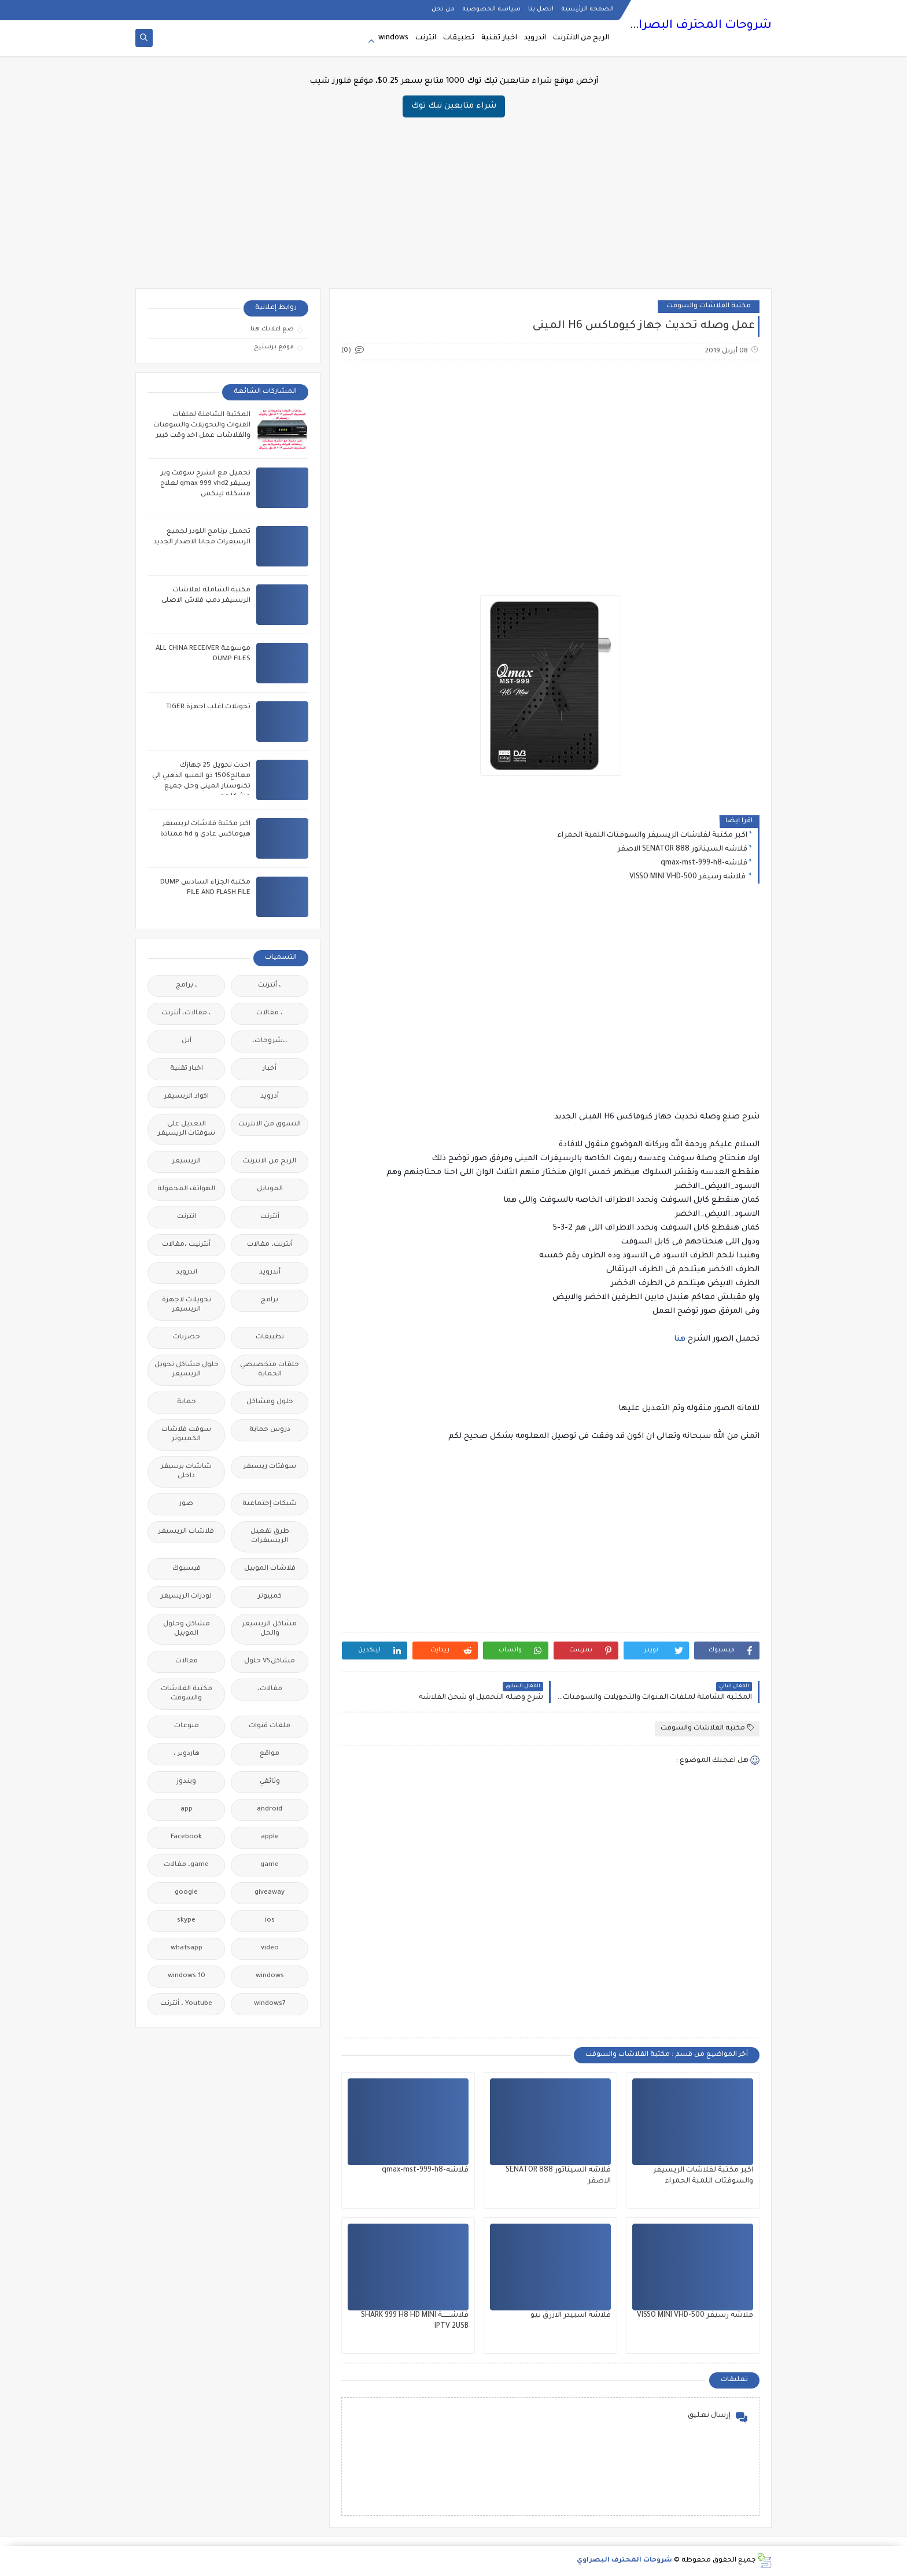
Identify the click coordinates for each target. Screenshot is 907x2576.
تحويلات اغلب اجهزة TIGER (208, 707)
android (269, 1809)
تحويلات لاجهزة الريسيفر (186, 1305)
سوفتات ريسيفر (270, 1467)
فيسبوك (186, 1569)
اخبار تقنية (499, 38)
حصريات (186, 1337)
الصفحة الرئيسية (587, 9)
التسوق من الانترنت (269, 1124)
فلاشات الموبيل (270, 1569)
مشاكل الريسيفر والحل (269, 1629)
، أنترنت (269, 985)
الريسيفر (186, 1161)
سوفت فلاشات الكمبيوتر (186, 1434)
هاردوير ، (187, 1754)
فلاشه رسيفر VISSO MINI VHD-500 (688, 877)
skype (186, 1920)
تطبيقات (458, 38)
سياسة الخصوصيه (491, 9)
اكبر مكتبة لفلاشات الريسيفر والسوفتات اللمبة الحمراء (652, 835)
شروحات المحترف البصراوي (697, 26)
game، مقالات (186, 1865)
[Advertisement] (453, 198)
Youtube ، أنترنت (186, 2004)
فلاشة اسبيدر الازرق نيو (570, 2316)
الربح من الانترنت (581, 38)
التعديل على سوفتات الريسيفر (186, 1129)
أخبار (269, 1069)
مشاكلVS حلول (269, 1661)
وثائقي (270, 1782)
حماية (186, 1402)
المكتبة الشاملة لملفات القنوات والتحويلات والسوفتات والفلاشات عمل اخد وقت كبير (201, 425)
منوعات (186, 1726)
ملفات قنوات (269, 1726)
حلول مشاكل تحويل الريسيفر (186, 1369)
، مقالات (269, 1013)
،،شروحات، (269, 1041)
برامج (269, 1300)
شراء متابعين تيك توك (453, 106)
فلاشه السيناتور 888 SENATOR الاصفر (682, 849)
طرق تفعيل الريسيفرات (269, 1536)
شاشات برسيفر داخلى (186, 1471)
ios (270, 1920)
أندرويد (270, 1272)
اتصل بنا (541, 9)
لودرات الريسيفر (186, 1596)
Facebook (186, 1837)
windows (393, 38)
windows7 (270, 2004)
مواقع (269, 1754)
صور (186, 1504)
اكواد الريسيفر (186, 1097)
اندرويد (535, 38)
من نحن (443, 9)
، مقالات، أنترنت (186, 1013)
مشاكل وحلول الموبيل (186, 1629)
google (186, 1893)
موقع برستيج (274, 347)
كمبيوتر (270, 1596)
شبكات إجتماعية (269, 1504)
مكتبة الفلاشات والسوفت (708, 306)
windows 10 (186, 1976)
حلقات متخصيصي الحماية (269, 1369)
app (186, 1809)
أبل (186, 1041)
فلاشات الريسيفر (186, 1532)
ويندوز (186, 1782)
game (269, 1865)
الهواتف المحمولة (186, 1189)
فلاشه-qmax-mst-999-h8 (704, 863)
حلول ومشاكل (269, 1402)
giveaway (270, 1893)
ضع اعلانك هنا (272, 329)
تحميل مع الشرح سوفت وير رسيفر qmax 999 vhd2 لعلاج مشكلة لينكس (205, 484)
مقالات (186, 1661)
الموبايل (270, 1189)
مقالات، (269, 1689)
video (270, 1948)
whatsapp (186, 1948)
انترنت (425, 38)
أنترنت (269, 1217)
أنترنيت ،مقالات (186, 1245)
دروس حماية (269, 1430)
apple (270, 1837)
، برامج (186, 985)
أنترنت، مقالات (270, 1245)
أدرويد (269, 1097)
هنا (679, 1339)
